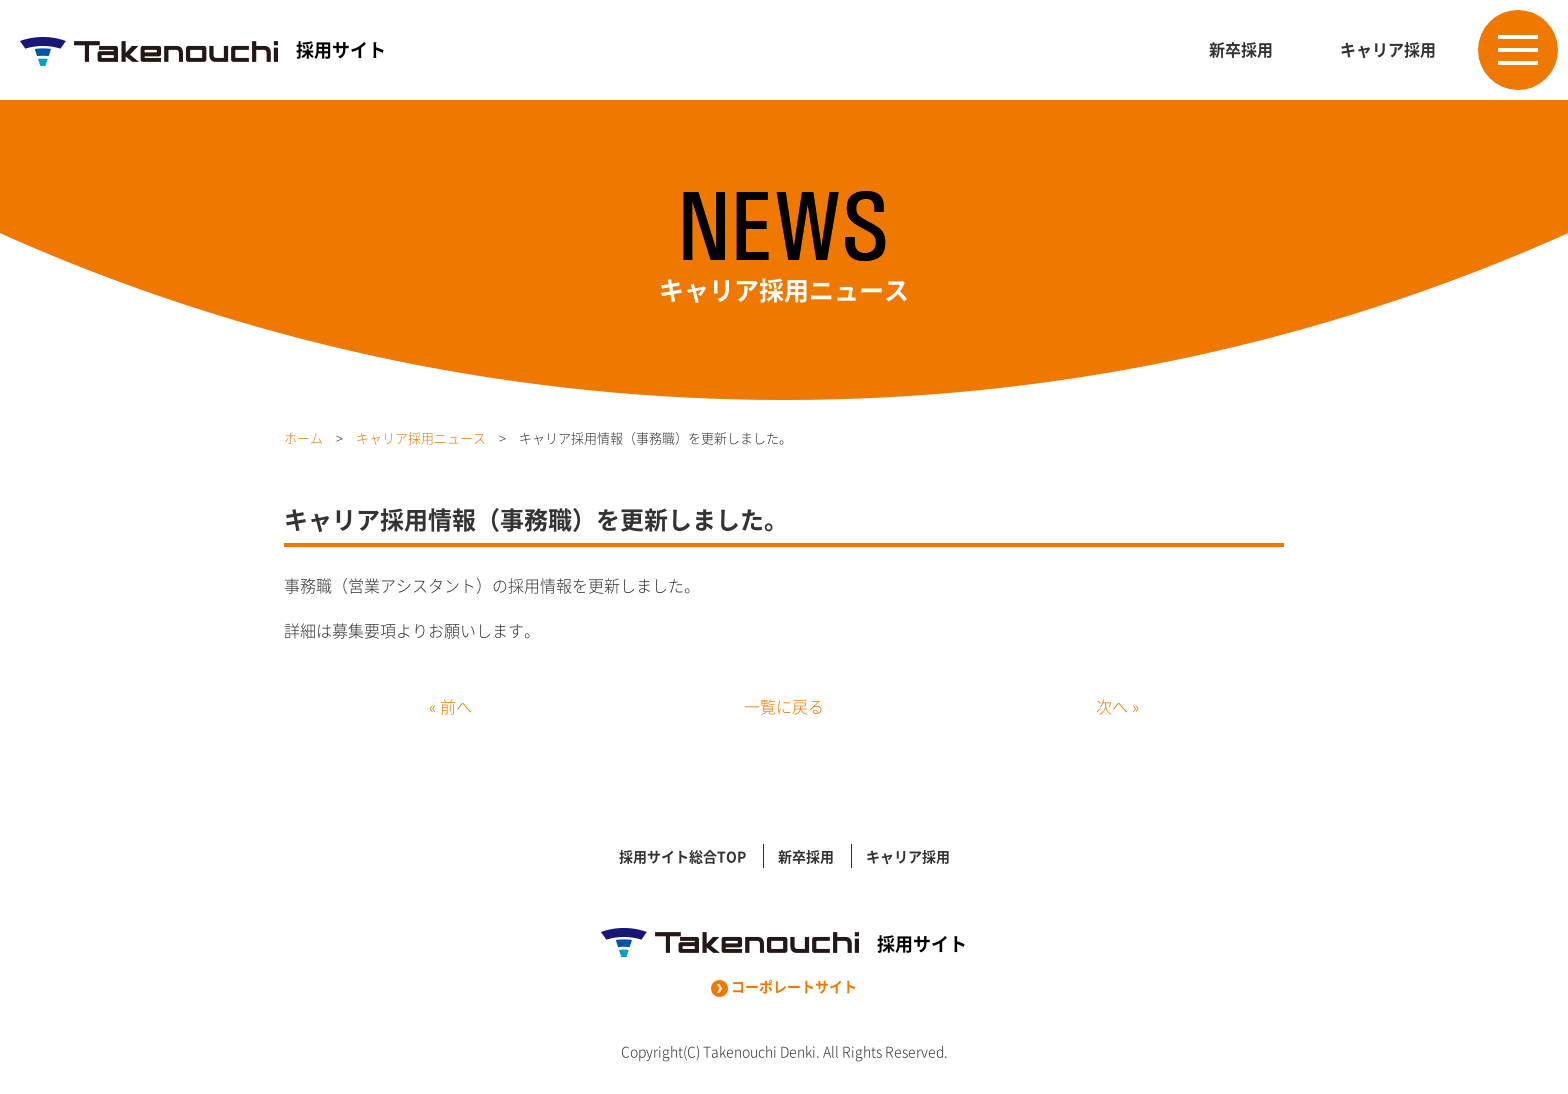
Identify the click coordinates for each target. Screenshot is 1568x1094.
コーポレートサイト (784, 986)
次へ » (1117, 706)
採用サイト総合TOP (682, 856)
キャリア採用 (1388, 49)
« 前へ (450, 706)
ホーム (303, 437)
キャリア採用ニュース (421, 437)
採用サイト (203, 49)
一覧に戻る (784, 706)
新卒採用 (1241, 49)
